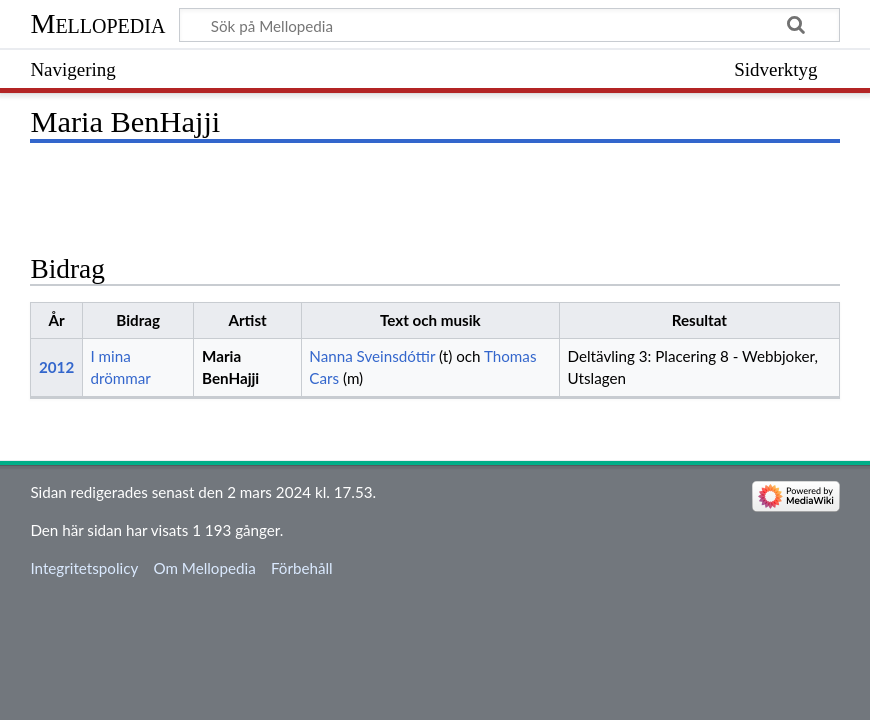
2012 (56, 367)
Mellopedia (97, 23)
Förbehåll (302, 568)
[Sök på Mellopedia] (509, 25)
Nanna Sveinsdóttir (372, 356)
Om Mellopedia (204, 568)
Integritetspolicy (84, 568)
